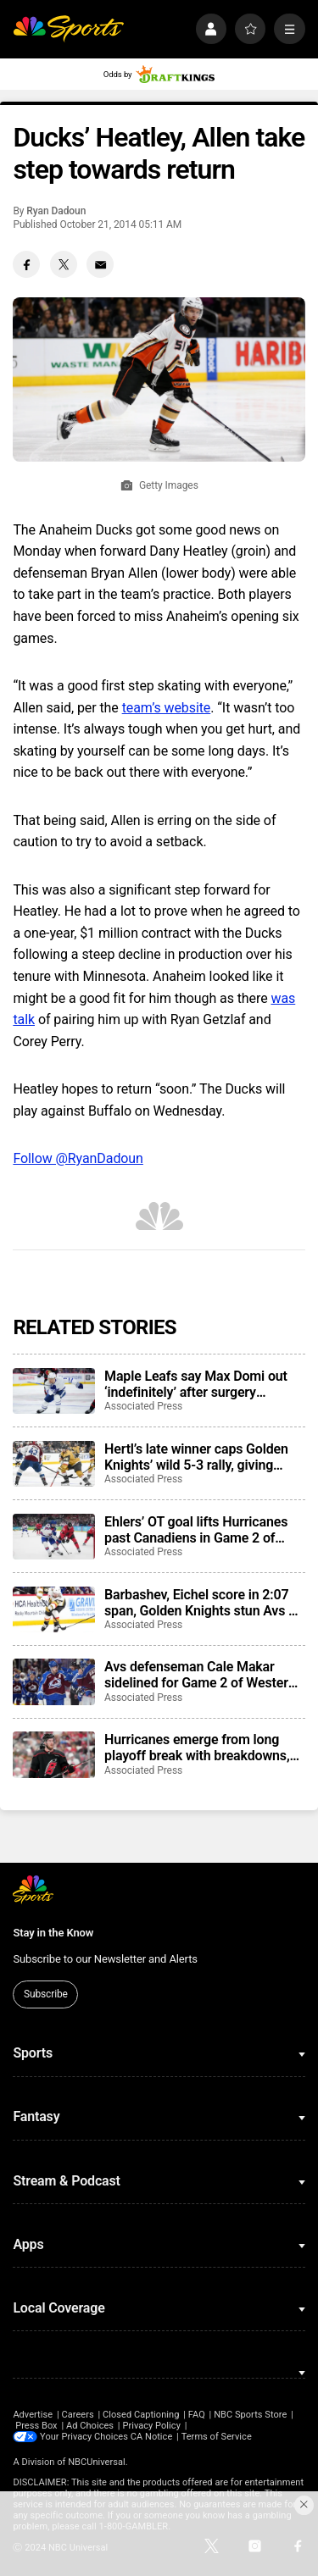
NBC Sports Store (250, 2414)
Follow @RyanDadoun (78, 1158)
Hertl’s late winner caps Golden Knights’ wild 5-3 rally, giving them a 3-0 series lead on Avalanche (196, 1457)
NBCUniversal (97, 2462)
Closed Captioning (141, 2414)
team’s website (166, 708)
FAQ (196, 2414)
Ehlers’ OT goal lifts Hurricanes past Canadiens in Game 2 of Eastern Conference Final (195, 1530)
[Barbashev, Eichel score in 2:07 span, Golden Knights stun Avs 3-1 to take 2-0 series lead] (53, 1609)
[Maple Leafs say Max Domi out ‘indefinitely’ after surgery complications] (53, 1391)
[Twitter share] (63, 264)
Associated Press (143, 1406)
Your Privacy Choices (84, 2436)
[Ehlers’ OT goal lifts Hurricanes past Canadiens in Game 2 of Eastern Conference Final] (53, 1536)
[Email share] (100, 264)
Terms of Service (216, 2436)
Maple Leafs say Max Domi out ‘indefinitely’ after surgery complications (195, 1384)
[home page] (68, 29)
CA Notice (152, 2436)
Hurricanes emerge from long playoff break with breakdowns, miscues (196, 1747)
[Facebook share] (26, 264)
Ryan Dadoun (56, 211)
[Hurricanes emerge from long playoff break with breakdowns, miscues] (53, 1754)
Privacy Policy (151, 2425)
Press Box (36, 2425)
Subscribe (46, 1994)
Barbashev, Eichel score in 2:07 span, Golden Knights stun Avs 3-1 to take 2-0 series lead (202, 1603)
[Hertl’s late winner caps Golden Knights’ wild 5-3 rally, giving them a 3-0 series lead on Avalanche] (53, 1464)
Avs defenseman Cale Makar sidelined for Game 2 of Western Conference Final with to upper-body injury (200, 1675)
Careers (77, 2414)
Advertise (33, 2414)
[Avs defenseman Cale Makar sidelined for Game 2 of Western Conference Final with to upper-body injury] (53, 1681)
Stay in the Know (53, 1932)
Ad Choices (90, 2425)
